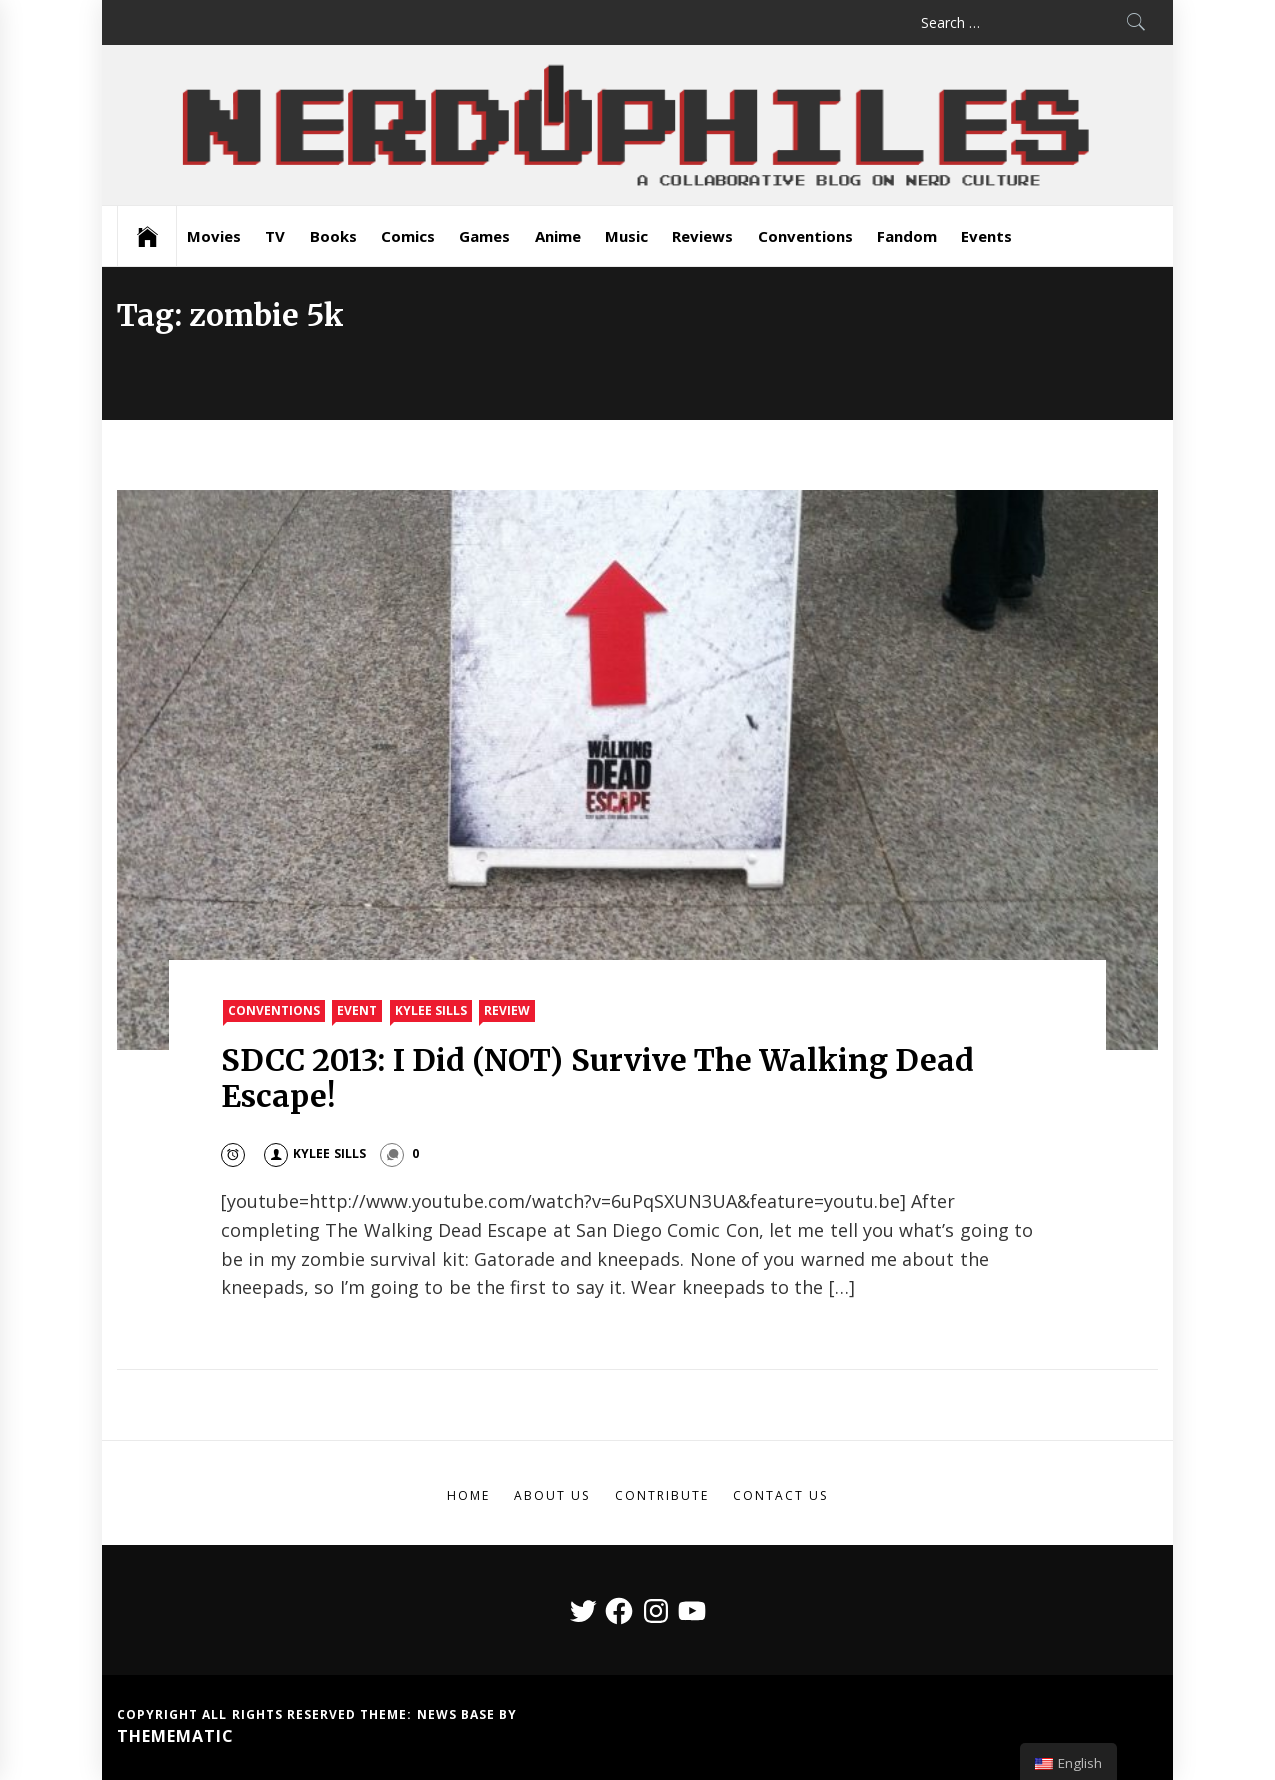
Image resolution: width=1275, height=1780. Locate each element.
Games (484, 236)
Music (626, 236)
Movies (214, 236)
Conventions (805, 236)
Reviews (702, 236)
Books (333, 236)
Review (507, 1010)
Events (986, 236)
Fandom (907, 236)
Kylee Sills (431, 1010)
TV (275, 236)
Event (357, 1010)
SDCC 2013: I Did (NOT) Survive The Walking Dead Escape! (597, 1078)
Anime (558, 236)
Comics (408, 236)
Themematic (175, 1736)
